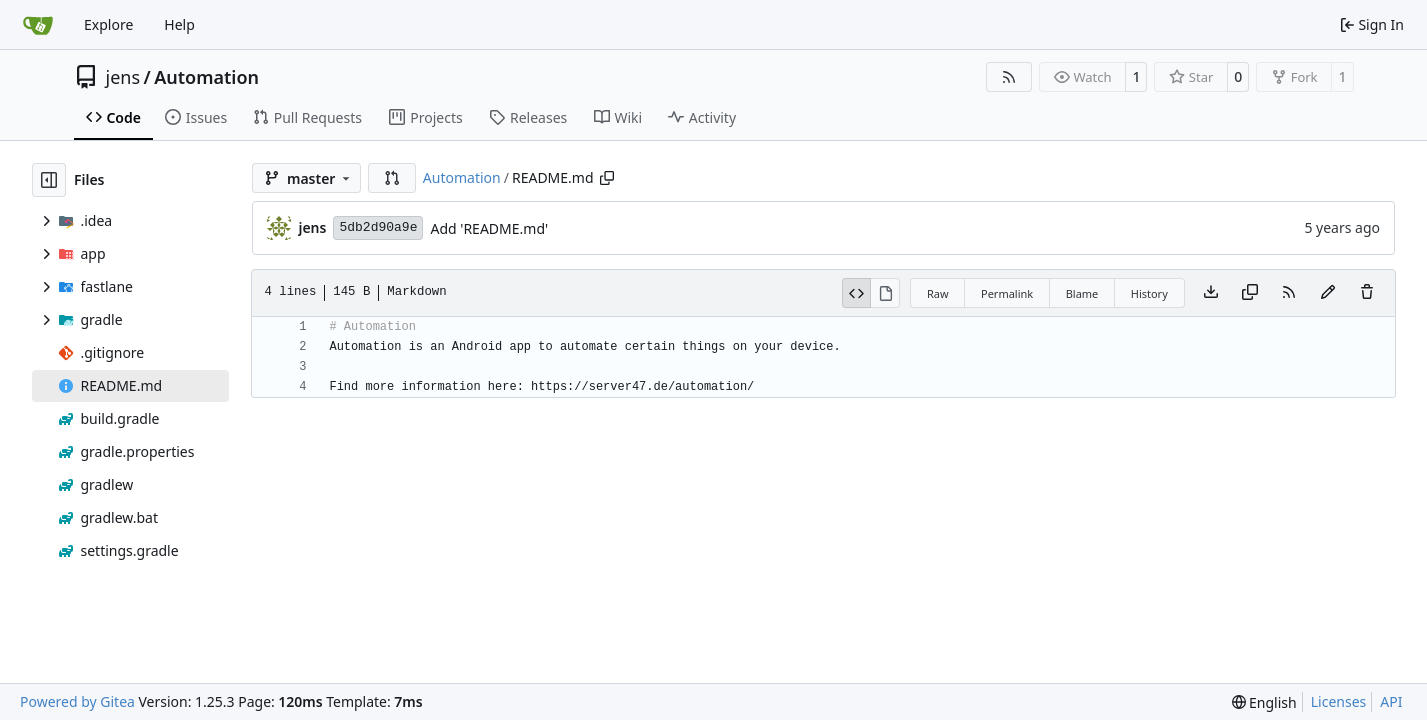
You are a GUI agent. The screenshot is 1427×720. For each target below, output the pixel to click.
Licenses (1339, 701)
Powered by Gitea (77, 701)
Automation (206, 77)
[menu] (1264, 702)
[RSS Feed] (1009, 77)
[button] (392, 178)
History (1149, 293)
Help (179, 24)
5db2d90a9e (378, 227)
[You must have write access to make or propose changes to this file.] (1367, 293)
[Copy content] (1250, 293)
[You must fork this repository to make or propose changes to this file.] (1328, 293)
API (1391, 701)
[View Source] (857, 293)
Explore (108, 24)
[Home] (38, 25)
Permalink (1007, 293)
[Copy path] (607, 178)
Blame (1082, 293)
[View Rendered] (885, 293)
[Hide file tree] (49, 180)
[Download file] (1211, 293)
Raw (938, 293)
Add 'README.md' (489, 228)
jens (123, 77)
